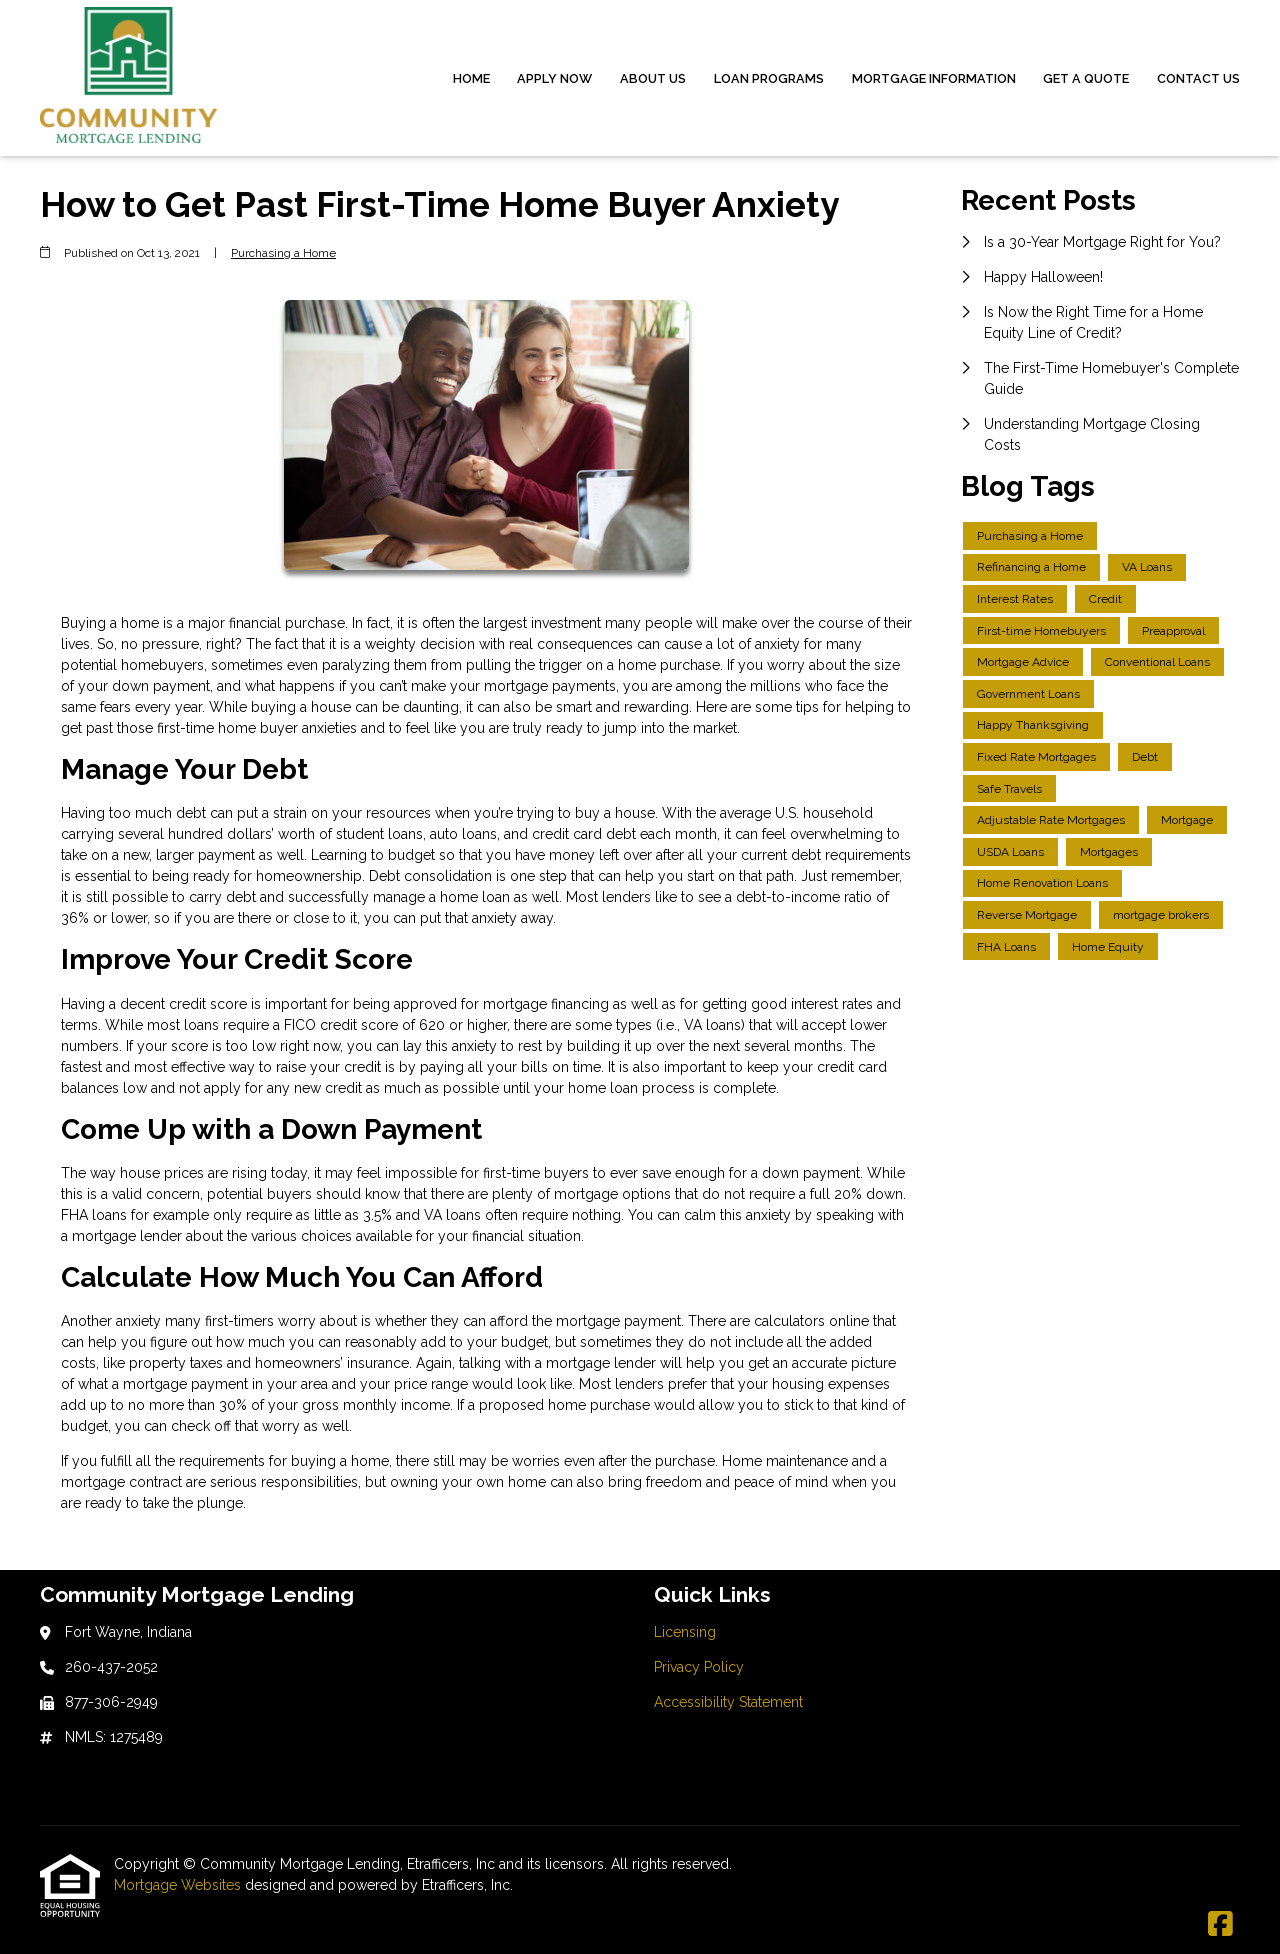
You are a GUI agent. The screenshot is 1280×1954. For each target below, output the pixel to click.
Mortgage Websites (179, 1885)
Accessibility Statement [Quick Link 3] (728, 1702)
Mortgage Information (934, 78)
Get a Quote (1086, 78)
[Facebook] (1220, 1925)
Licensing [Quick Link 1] (685, 1632)
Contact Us (1198, 78)
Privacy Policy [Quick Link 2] (699, 1667)
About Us (653, 78)
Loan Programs (769, 78)
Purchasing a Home (283, 253)
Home (471, 78)
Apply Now (554, 78)
